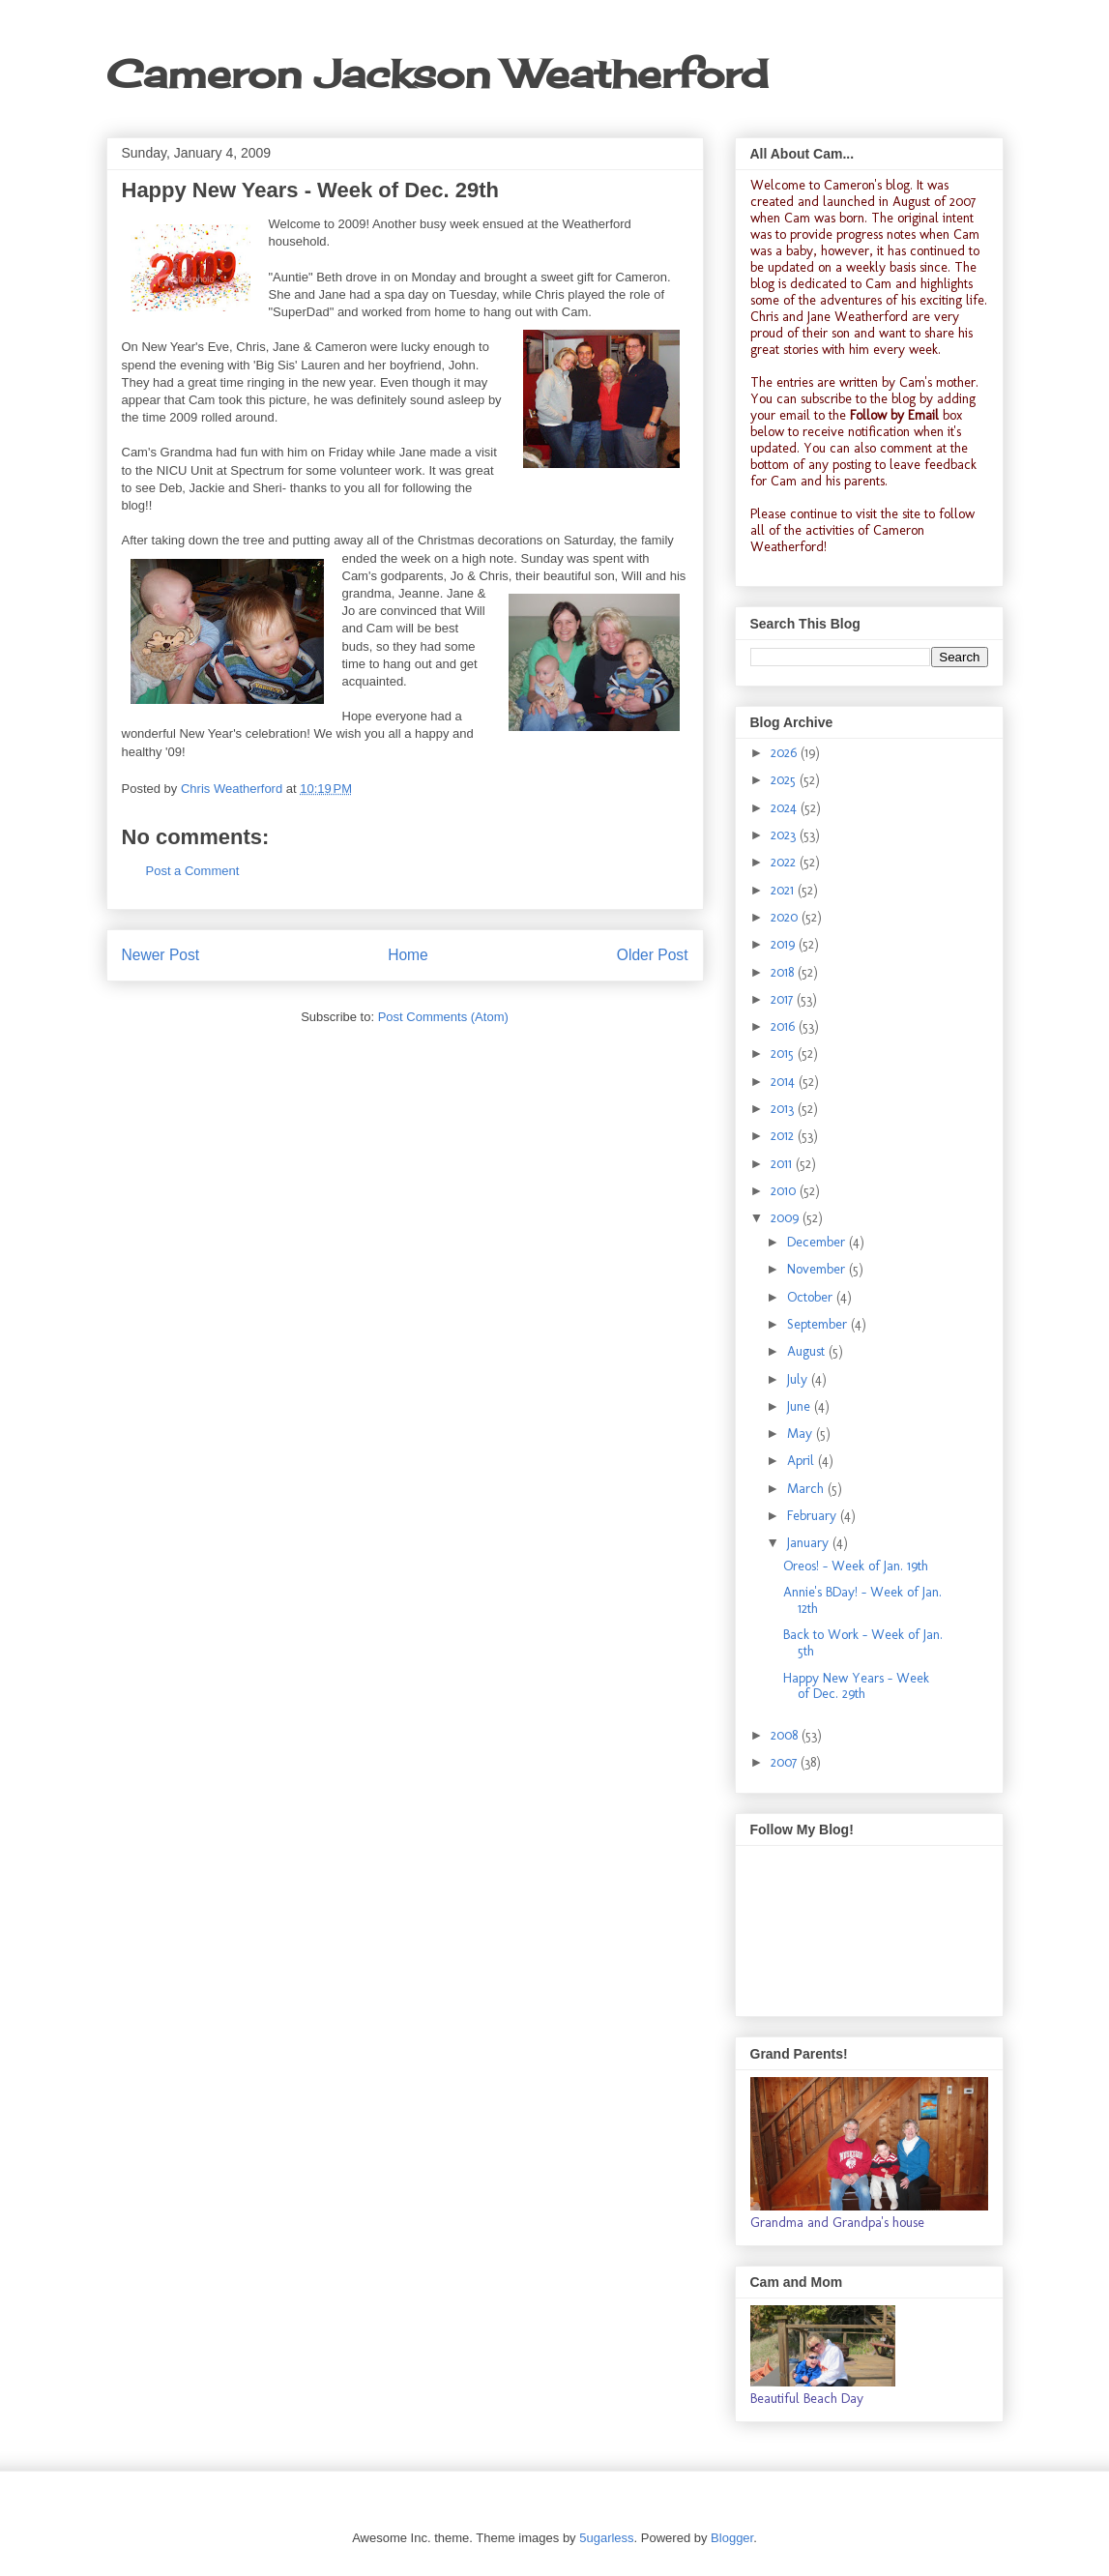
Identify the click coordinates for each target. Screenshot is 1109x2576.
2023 (785, 835)
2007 (786, 1762)
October (811, 1297)
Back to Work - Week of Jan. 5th (863, 1642)
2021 (784, 890)
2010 (785, 1191)
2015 (784, 1053)
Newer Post (161, 955)
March (807, 1488)
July (799, 1379)
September (819, 1324)
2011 (783, 1164)
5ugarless (606, 2538)
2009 (787, 1218)
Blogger (732, 2538)
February (813, 1516)
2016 (785, 1026)
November (818, 1269)
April (802, 1460)
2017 (784, 999)
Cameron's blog (867, 185)
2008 (786, 1735)
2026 (786, 753)
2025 (785, 780)
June (800, 1406)
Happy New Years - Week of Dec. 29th (856, 1686)
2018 (784, 972)
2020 (786, 917)
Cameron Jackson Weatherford (437, 74)
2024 (786, 808)
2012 (784, 1135)
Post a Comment (193, 871)
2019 (785, 944)
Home (408, 955)
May (801, 1433)
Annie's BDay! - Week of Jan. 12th (862, 1600)
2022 (785, 862)
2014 (785, 1081)
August (808, 1351)
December (818, 1242)
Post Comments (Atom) (443, 1017)
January (809, 1543)
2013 (784, 1108)
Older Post (652, 955)
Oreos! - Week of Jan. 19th (855, 1566)
